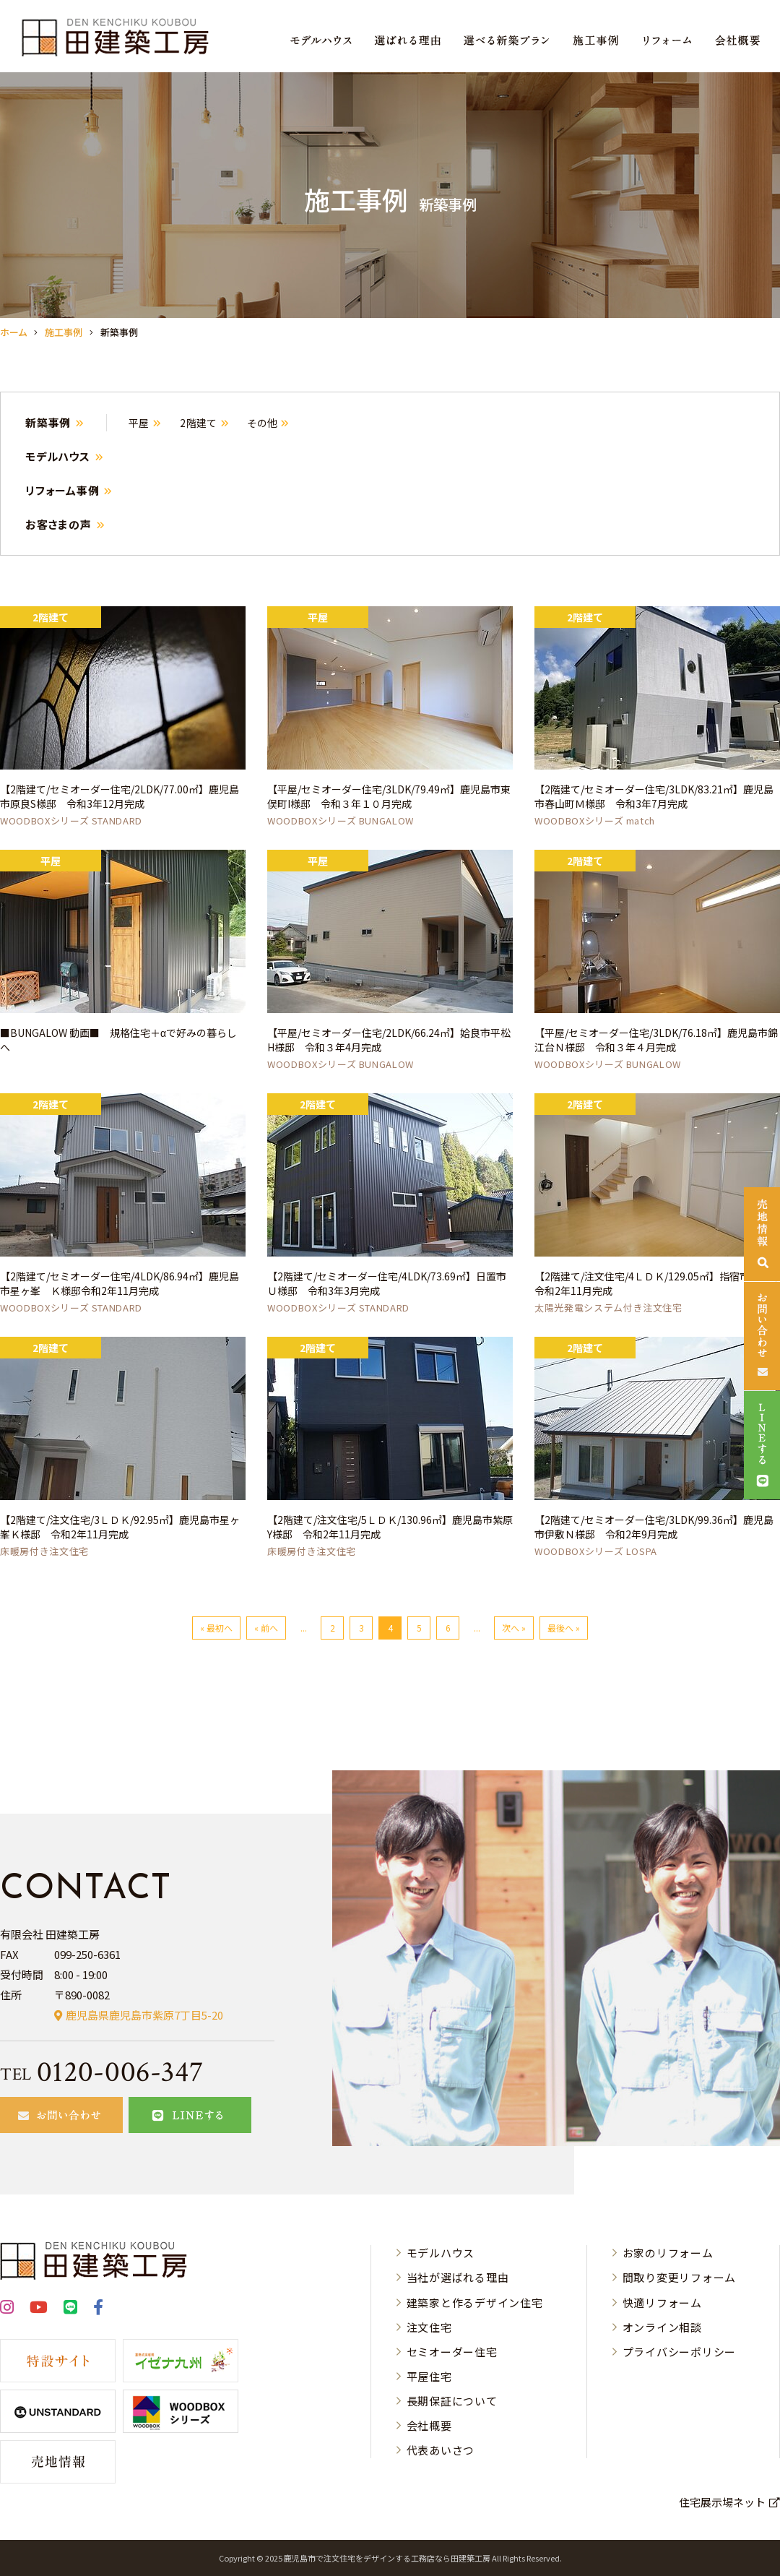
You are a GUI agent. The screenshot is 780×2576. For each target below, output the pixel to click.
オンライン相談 (662, 2327)
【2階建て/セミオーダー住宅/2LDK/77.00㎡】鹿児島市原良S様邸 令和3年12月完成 (119, 796)
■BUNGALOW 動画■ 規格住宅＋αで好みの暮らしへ (118, 1039)
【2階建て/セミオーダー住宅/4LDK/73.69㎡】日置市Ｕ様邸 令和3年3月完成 (386, 1283)
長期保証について (452, 2400)
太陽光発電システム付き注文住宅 (608, 1307)
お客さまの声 (58, 524)
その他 (262, 422)
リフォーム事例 (62, 490)
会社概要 (429, 2425)
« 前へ (266, 1627)
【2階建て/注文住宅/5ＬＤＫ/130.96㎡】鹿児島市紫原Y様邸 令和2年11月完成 (390, 1526)
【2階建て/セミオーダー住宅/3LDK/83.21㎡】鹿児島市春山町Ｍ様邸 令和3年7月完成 (654, 796)
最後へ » (563, 1627)
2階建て (198, 422)
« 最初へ (216, 1627)
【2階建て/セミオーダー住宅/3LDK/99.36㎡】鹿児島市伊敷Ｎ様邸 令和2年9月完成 (654, 1526)
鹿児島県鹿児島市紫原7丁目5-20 (144, 2015)
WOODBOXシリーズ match (594, 820)
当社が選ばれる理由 (458, 2277)
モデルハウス (57, 456)
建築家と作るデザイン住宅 (475, 2302)
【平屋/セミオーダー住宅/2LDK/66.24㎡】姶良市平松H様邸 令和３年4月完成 (389, 1039)
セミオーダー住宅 (452, 2351)
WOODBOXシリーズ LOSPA (595, 1551)
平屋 (139, 422)
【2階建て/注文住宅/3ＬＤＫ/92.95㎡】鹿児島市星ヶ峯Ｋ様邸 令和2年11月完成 (120, 1526)
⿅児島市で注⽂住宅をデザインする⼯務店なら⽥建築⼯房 (387, 2558)
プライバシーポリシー (680, 2351)
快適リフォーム (662, 2302)
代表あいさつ (441, 2449)
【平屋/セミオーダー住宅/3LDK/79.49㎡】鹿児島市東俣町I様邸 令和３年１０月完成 (389, 796)
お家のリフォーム (668, 2252)
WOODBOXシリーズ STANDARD (71, 820)
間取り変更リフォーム (680, 2277)
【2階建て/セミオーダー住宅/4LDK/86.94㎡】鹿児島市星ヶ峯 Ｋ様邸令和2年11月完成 (119, 1283)
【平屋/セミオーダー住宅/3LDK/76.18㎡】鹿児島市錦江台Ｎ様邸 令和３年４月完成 (656, 1039)
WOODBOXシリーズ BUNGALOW (340, 820)
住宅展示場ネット (722, 2502)
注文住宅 (429, 2327)
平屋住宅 (429, 2376)
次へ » (514, 1627)
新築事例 (48, 422)
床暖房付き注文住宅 (44, 1551)
